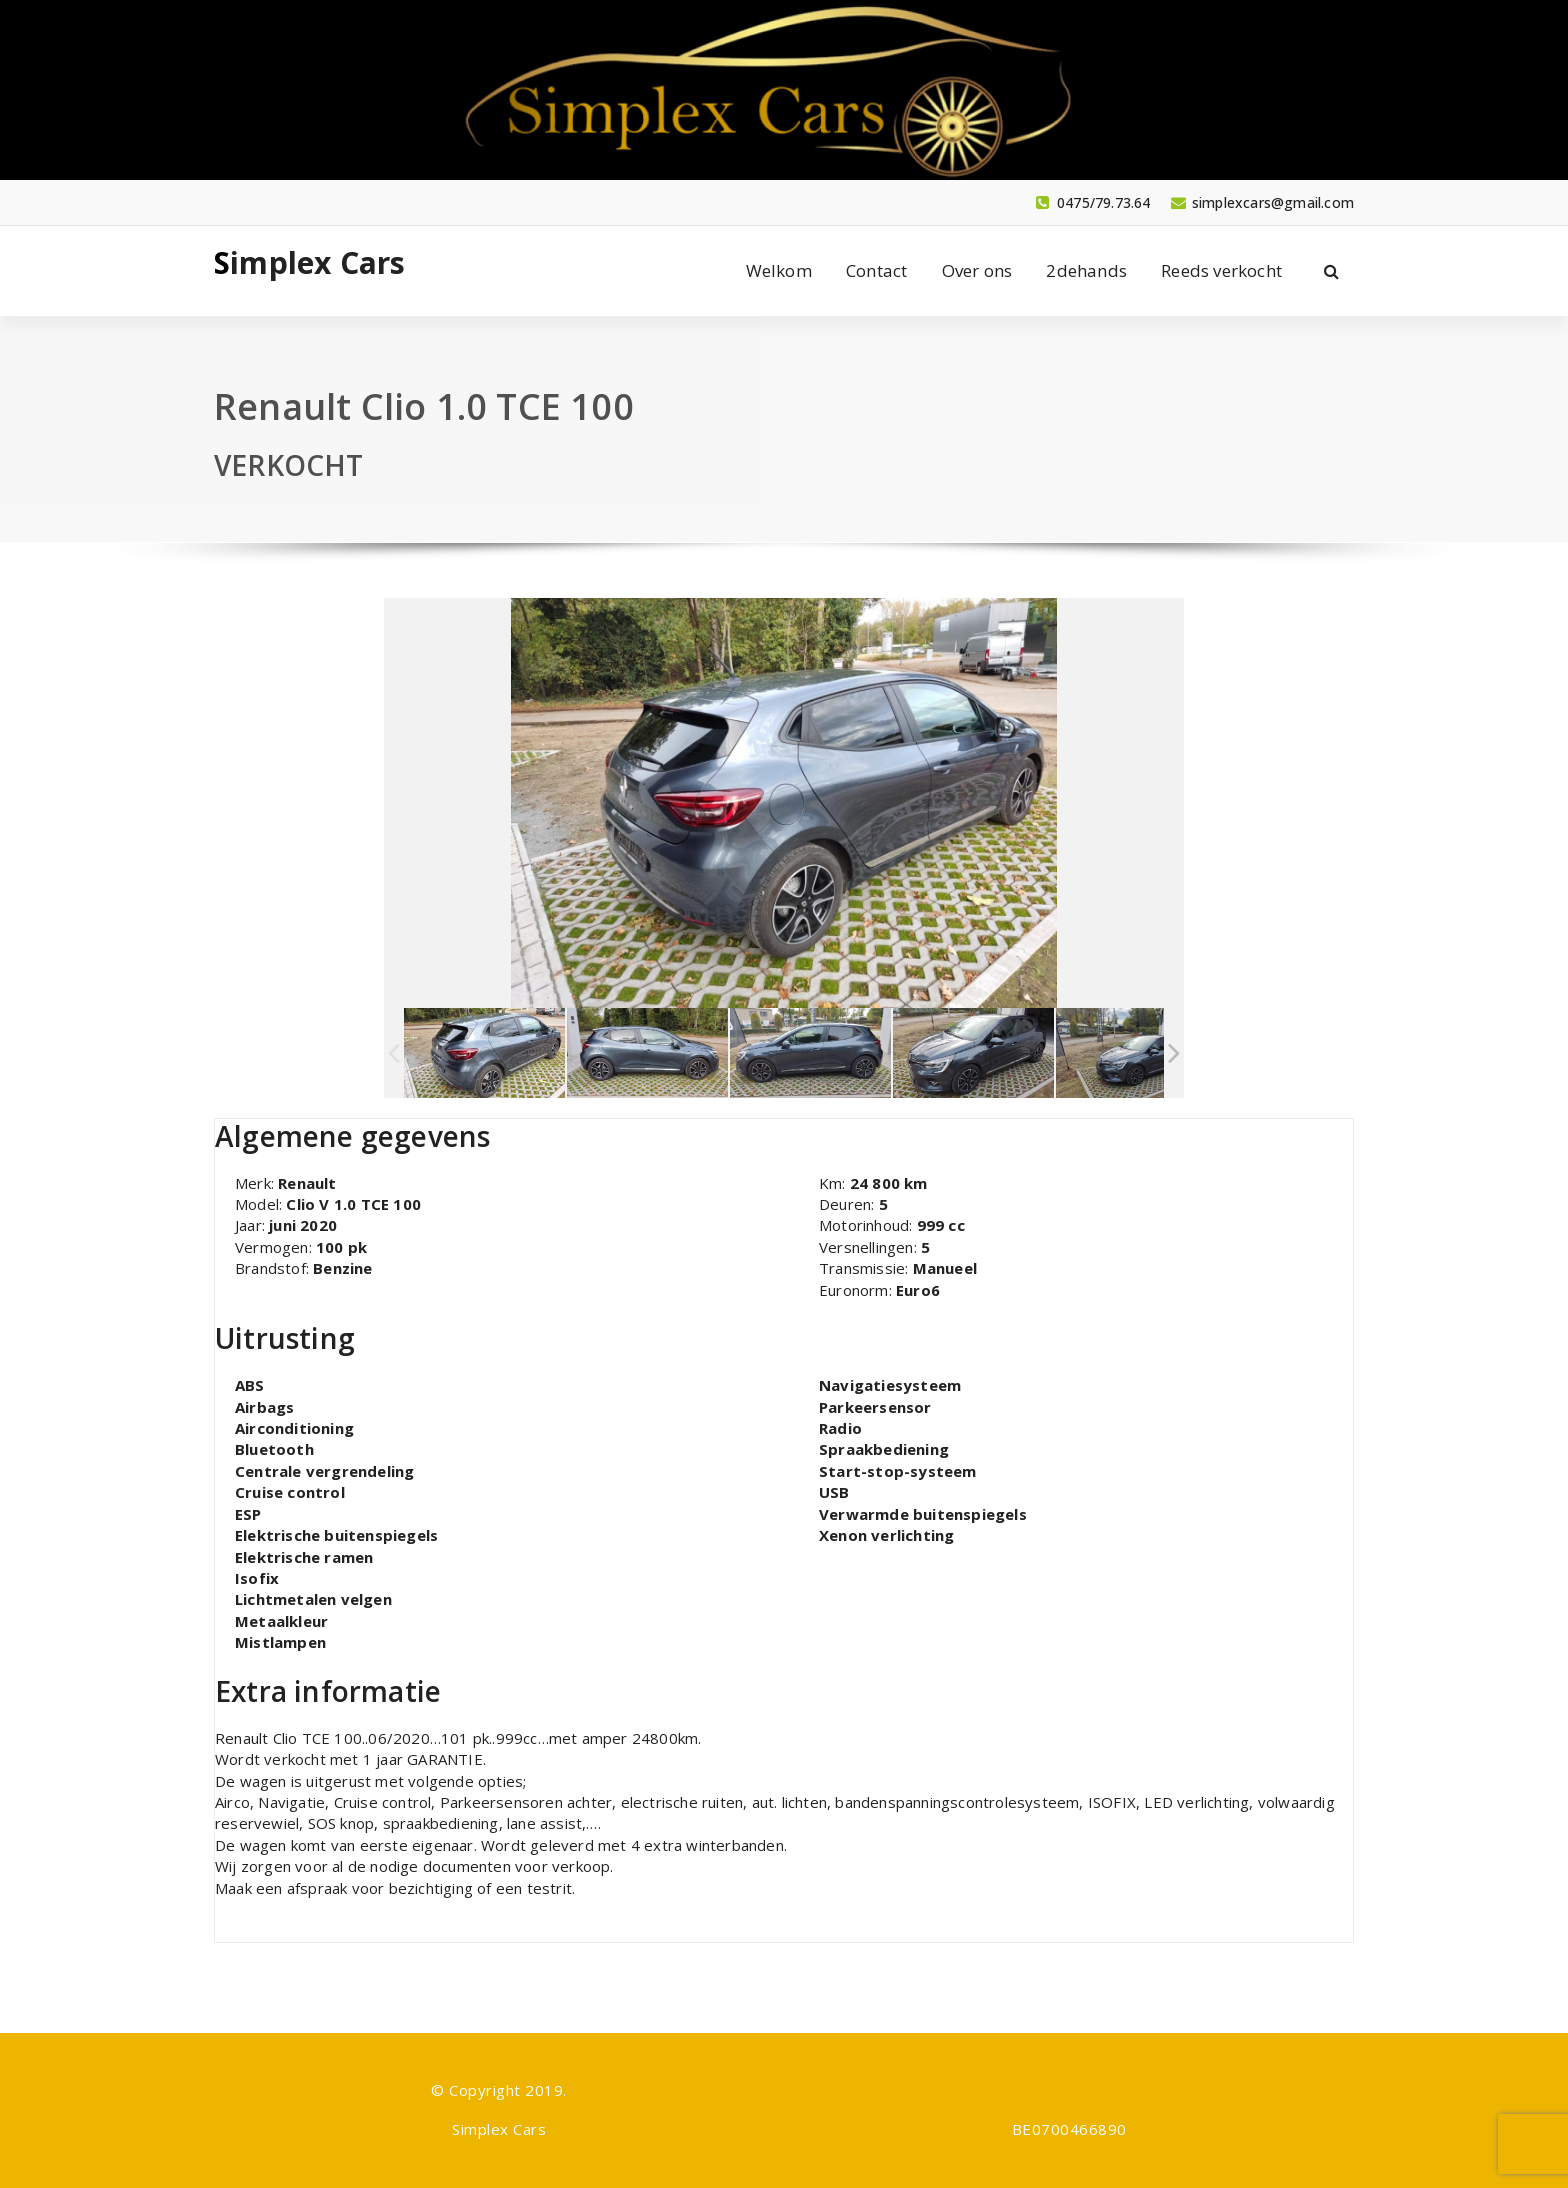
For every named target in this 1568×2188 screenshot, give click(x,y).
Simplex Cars (309, 263)
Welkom (779, 270)
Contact (876, 270)
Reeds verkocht (1221, 270)
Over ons (977, 270)
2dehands (1086, 270)
